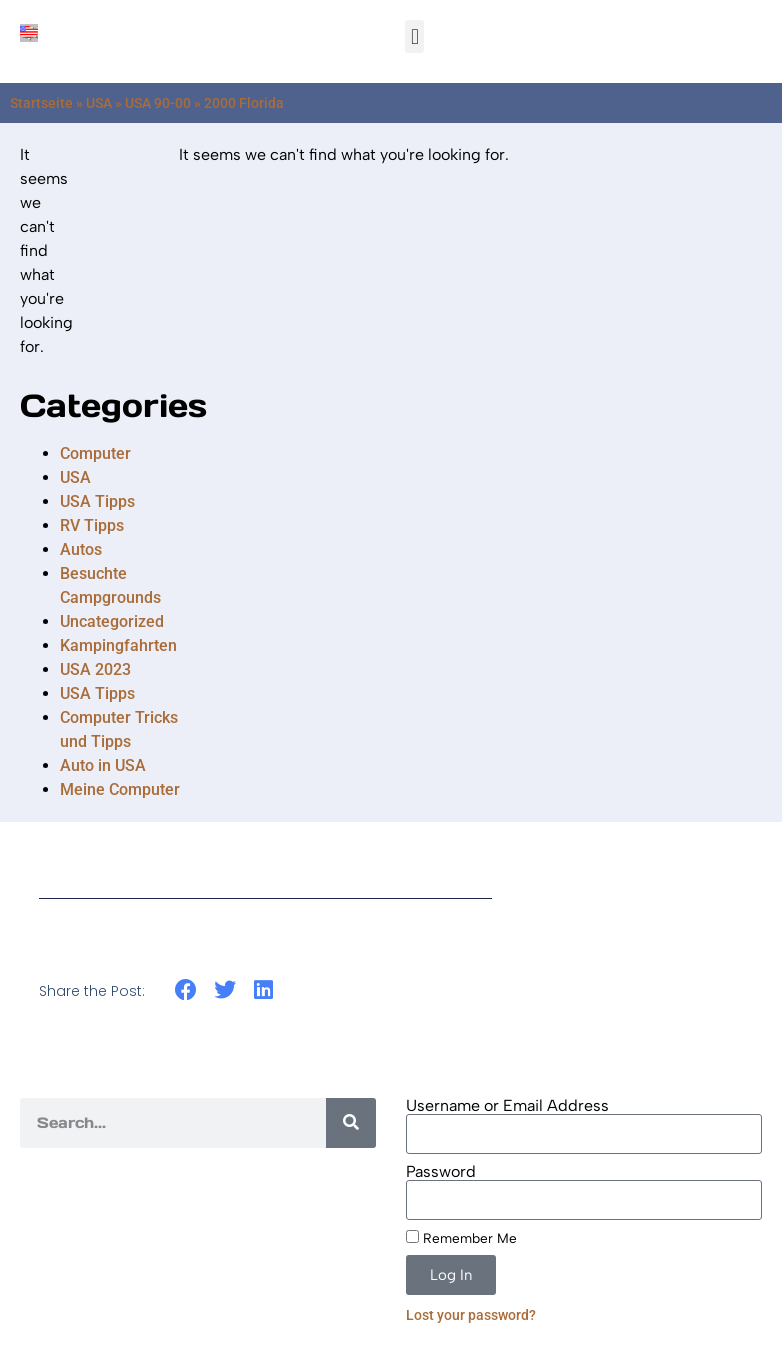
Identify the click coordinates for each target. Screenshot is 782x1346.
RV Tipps (92, 525)
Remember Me (461, 1238)
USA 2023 (95, 669)
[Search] (351, 1123)
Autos (81, 549)
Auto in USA (103, 765)
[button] (414, 36)
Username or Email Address (507, 1106)
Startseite (41, 103)
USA (99, 103)
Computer (95, 453)
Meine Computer (120, 789)
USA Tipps (97, 501)
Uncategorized (112, 621)
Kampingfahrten (118, 645)
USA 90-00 (158, 103)
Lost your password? (471, 1315)
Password (441, 1172)
